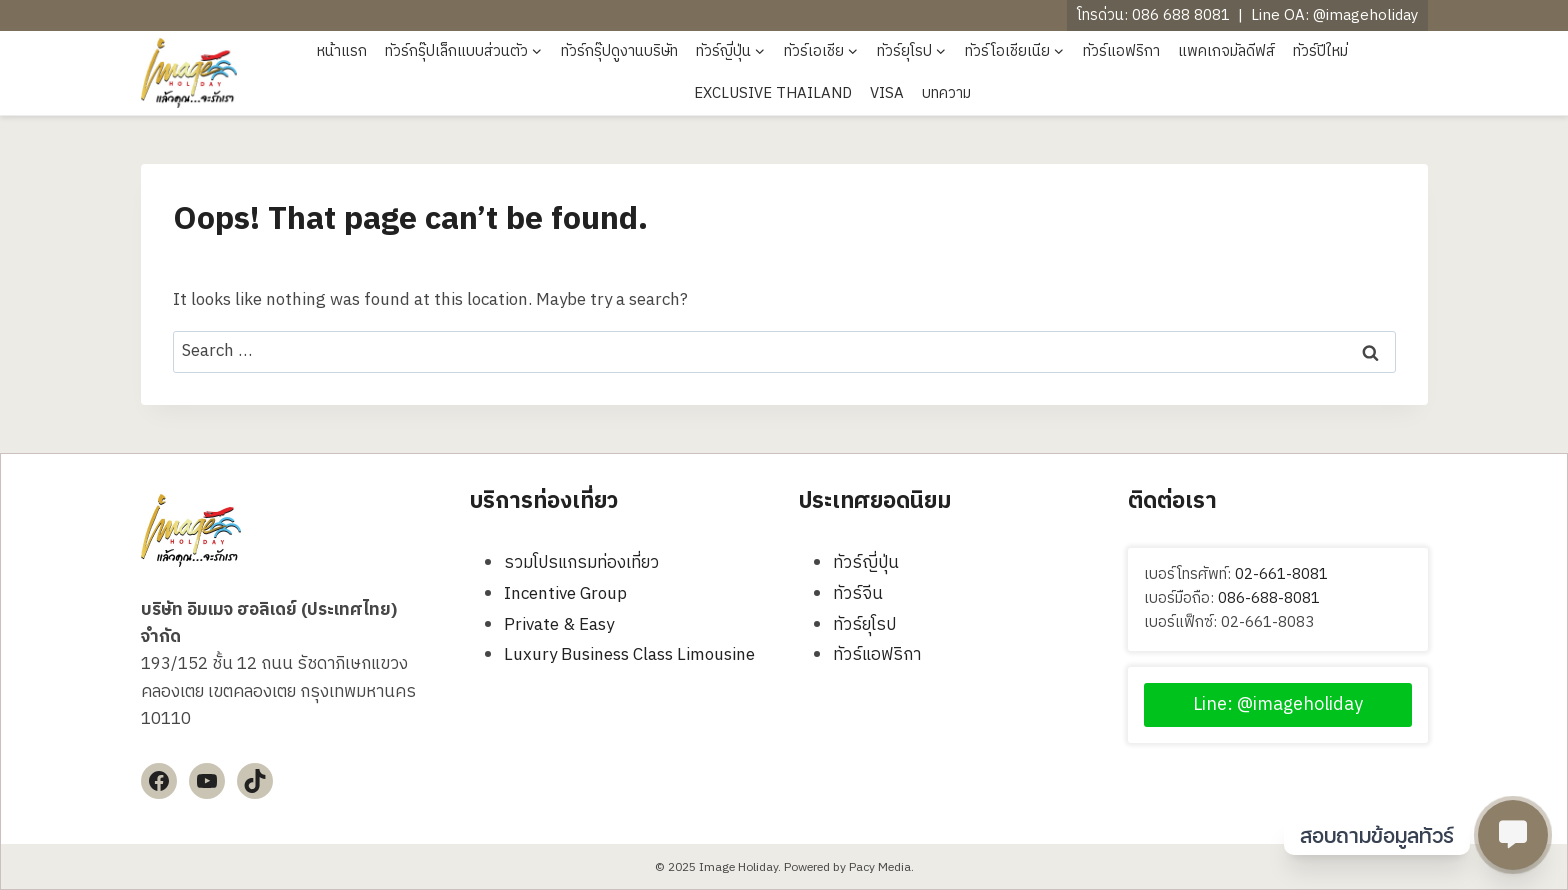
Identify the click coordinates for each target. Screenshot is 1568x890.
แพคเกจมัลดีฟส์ (1226, 51)
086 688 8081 (1181, 15)
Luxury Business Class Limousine (629, 655)
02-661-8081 (1281, 574)
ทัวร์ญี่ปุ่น (866, 563)
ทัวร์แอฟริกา (1121, 51)
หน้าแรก (342, 51)
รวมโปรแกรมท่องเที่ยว (581, 563)
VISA (887, 93)
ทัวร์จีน (858, 594)
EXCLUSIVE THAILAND (773, 93)
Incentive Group (565, 594)
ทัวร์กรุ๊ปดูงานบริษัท (619, 51)
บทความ (946, 93)
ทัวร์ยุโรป (864, 625)
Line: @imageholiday (1278, 705)
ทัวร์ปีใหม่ (1320, 51)
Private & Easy (559, 625)
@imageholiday (1365, 15)
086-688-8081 (1269, 598)
